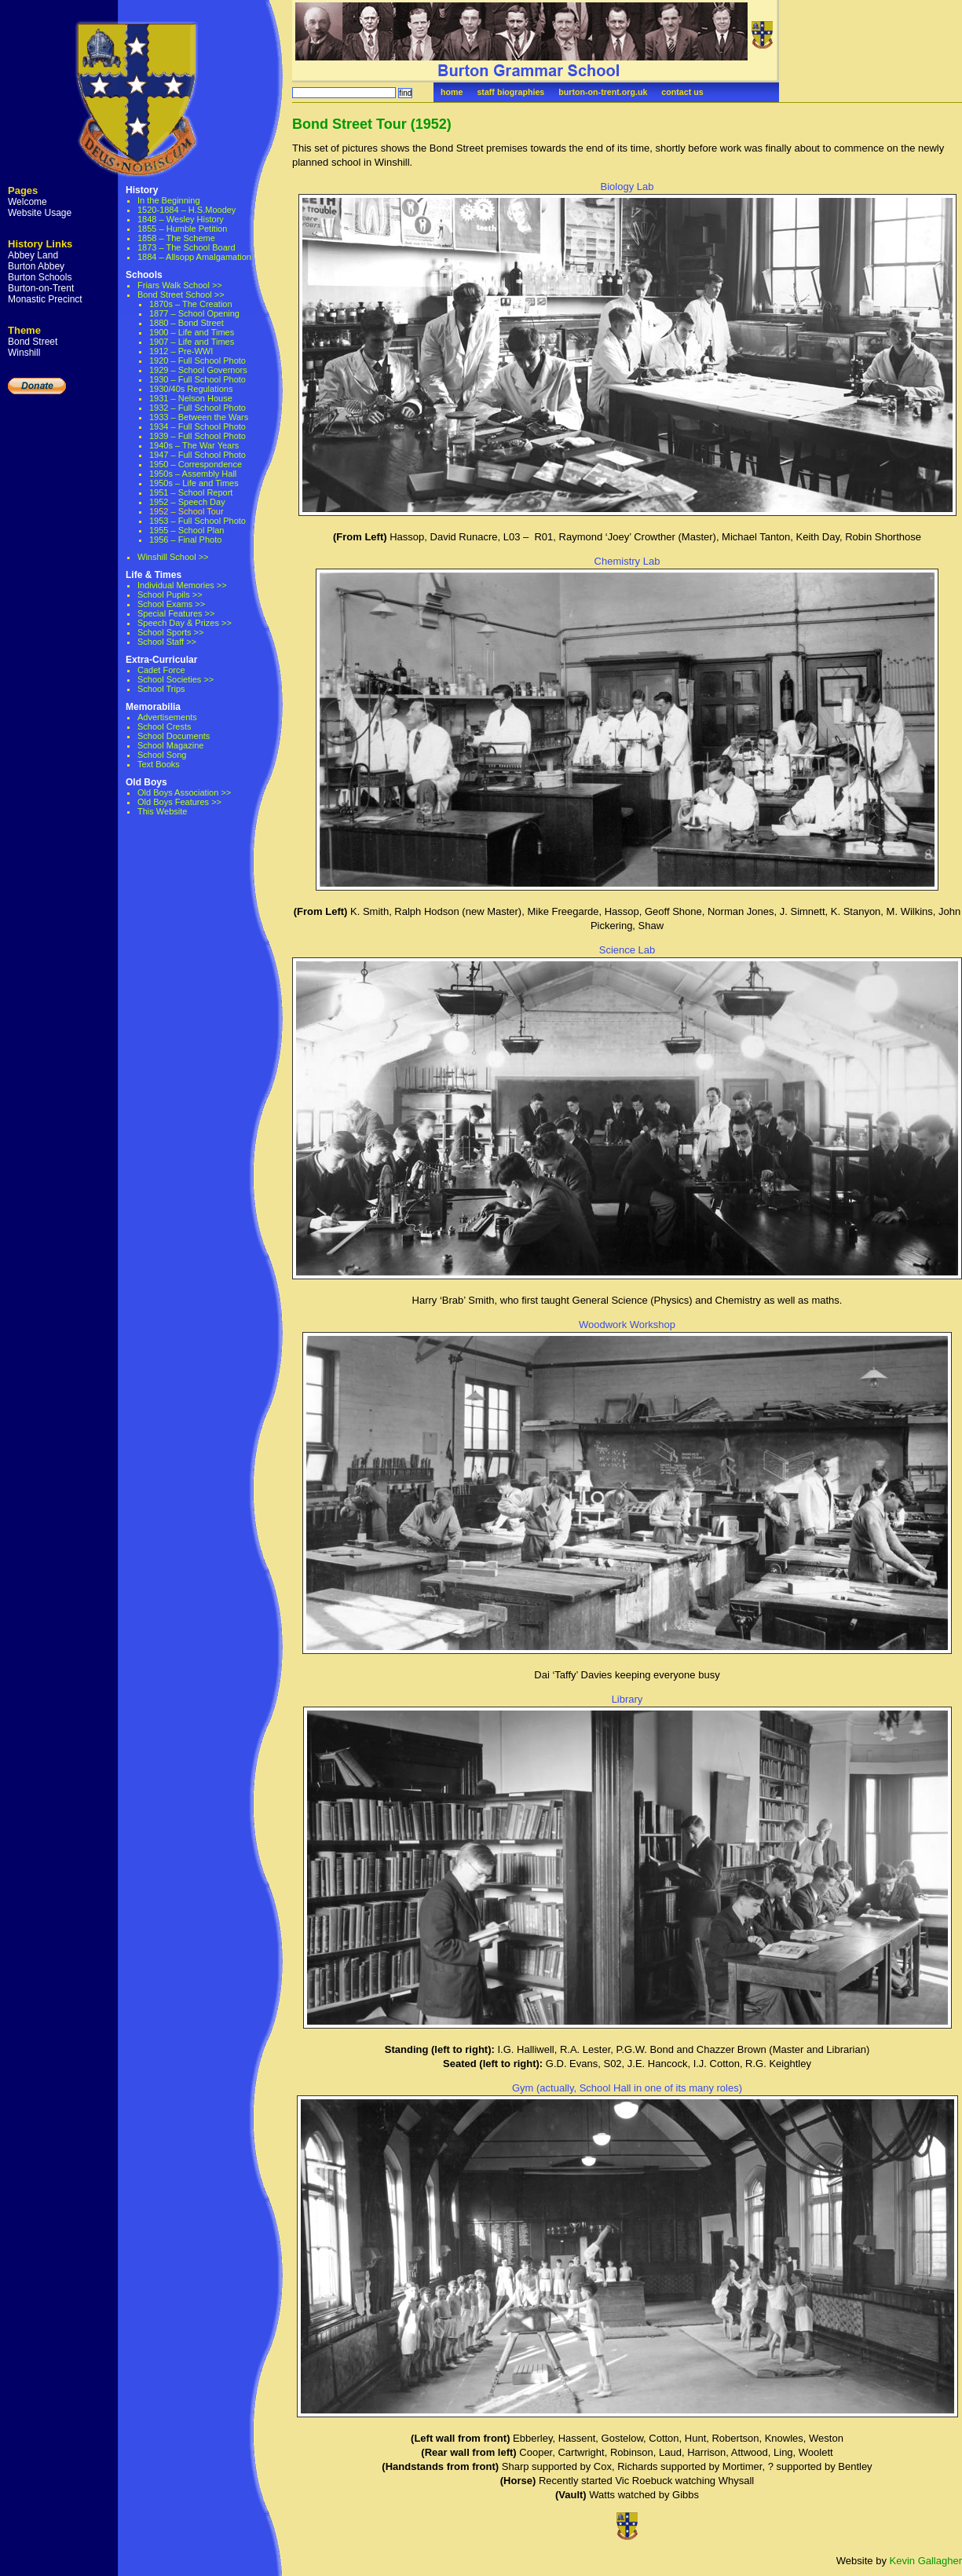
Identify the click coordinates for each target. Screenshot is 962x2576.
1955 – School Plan (186, 530)
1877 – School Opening (194, 313)
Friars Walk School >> (179, 285)
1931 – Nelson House (190, 398)
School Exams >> (171, 604)
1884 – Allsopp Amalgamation (194, 257)
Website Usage (39, 212)
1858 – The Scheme (176, 238)
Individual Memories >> (182, 585)
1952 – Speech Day (187, 502)
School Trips (161, 688)
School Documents (173, 736)
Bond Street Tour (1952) (372, 124)
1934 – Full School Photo (197, 426)
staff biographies (510, 92)
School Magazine (170, 745)
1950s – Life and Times (194, 483)
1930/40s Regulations (190, 388)
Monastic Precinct (45, 299)
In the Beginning (168, 200)
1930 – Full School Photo (197, 379)
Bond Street (32, 341)
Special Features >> (175, 613)
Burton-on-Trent (41, 288)
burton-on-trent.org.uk (602, 92)
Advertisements (167, 717)
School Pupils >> (170, 594)
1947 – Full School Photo (197, 454)
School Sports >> (170, 632)
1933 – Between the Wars (198, 417)
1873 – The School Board (186, 247)
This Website (162, 811)
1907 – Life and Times (191, 341)
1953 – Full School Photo (197, 520)
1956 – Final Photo (185, 539)
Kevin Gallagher (926, 2561)
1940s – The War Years (194, 445)
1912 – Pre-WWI (181, 351)
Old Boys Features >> (179, 802)
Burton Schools (39, 277)
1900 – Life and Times (191, 332)
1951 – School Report (190, 492)
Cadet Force (161, 670)
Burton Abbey (36, 266)
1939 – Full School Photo (197, 436)
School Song (161, 754)
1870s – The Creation (190, 304)
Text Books (158, 764)
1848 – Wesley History (180, 219)
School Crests (164, 726)
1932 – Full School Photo (197, 407)
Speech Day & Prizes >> (184, 623)
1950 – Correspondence (195, 464)
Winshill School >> (173, 557)
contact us (682, 92)
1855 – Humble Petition (182, 228)
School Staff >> (166, 641)
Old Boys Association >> (184, 792)
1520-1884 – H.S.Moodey (186, 209)
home (452, 92)
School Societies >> (175, 679)
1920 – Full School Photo (197, 360)
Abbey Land (33, 255)
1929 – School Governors (198, 370)
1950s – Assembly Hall (192, 473)
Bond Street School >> (181, 294)
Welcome (27, 201)
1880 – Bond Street (186, 322)
